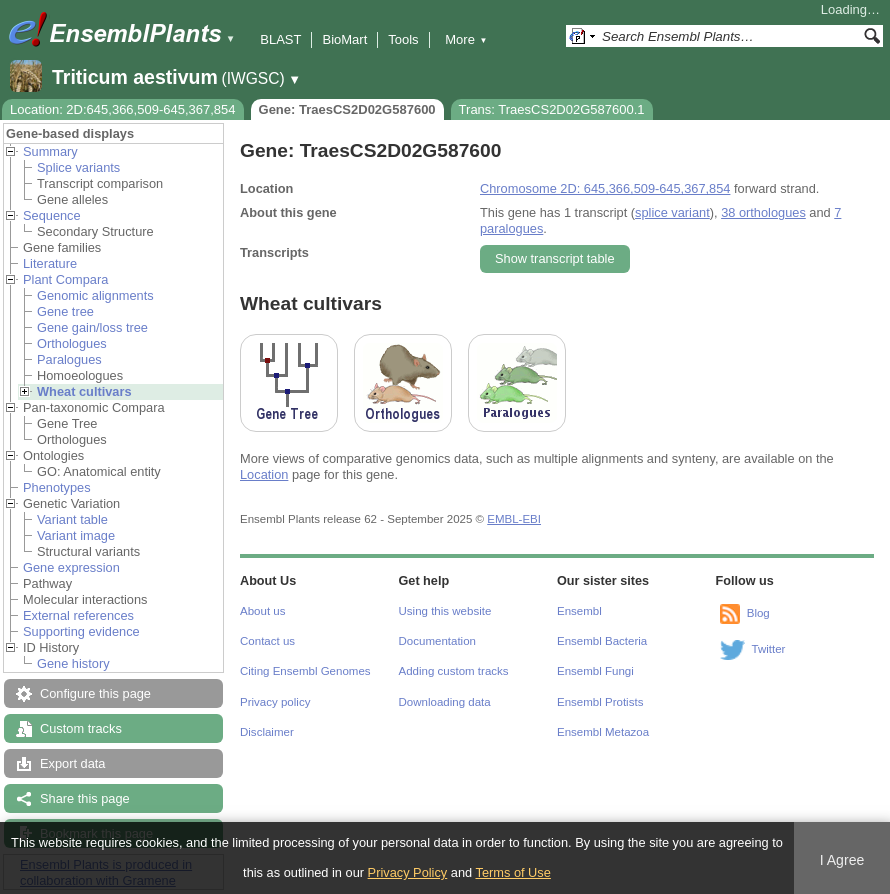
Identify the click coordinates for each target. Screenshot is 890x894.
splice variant (672, 212)
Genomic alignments (95, 295)
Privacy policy (275, 702)
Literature (50, 263)
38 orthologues (763, 212)
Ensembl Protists (600, 702)
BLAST (280, 39)
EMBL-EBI (514, 519)
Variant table (72, 519)
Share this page (85, 798)
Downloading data (445, 702)
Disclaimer (267, 732)
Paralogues (69, 359)
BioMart (344, 39)
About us (262, 611)
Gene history (73, 663)
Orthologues (72, 343)
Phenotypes (57, 487)
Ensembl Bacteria (602, 641)
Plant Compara (65, 279)
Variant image (76, 535)
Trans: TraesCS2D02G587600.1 (552, 109)
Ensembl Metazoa (603, 732)
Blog (758, 613)
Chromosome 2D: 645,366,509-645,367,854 (605, 188)
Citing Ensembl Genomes (305, 671)
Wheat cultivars (84, 391)
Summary (50, 151)
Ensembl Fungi (595, 671)
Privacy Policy (408, 872)
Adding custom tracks (454, 671)
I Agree (842, 860)
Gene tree (65, 311)
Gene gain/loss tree (92, 327)
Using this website (445, 611)
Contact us (267, 641)
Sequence (52, 215)
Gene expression (71, 567)
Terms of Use (513, 872)
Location (264, 474)
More (466, 39)
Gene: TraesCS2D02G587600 (347, 109)
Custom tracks (81, 728)
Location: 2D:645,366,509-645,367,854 (123, 109)
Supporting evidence (81, 631)
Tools (403, 39)
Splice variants (78, 167)
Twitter (769, 649)
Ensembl (579, 611)
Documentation (437, 641)
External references (78, 615)
